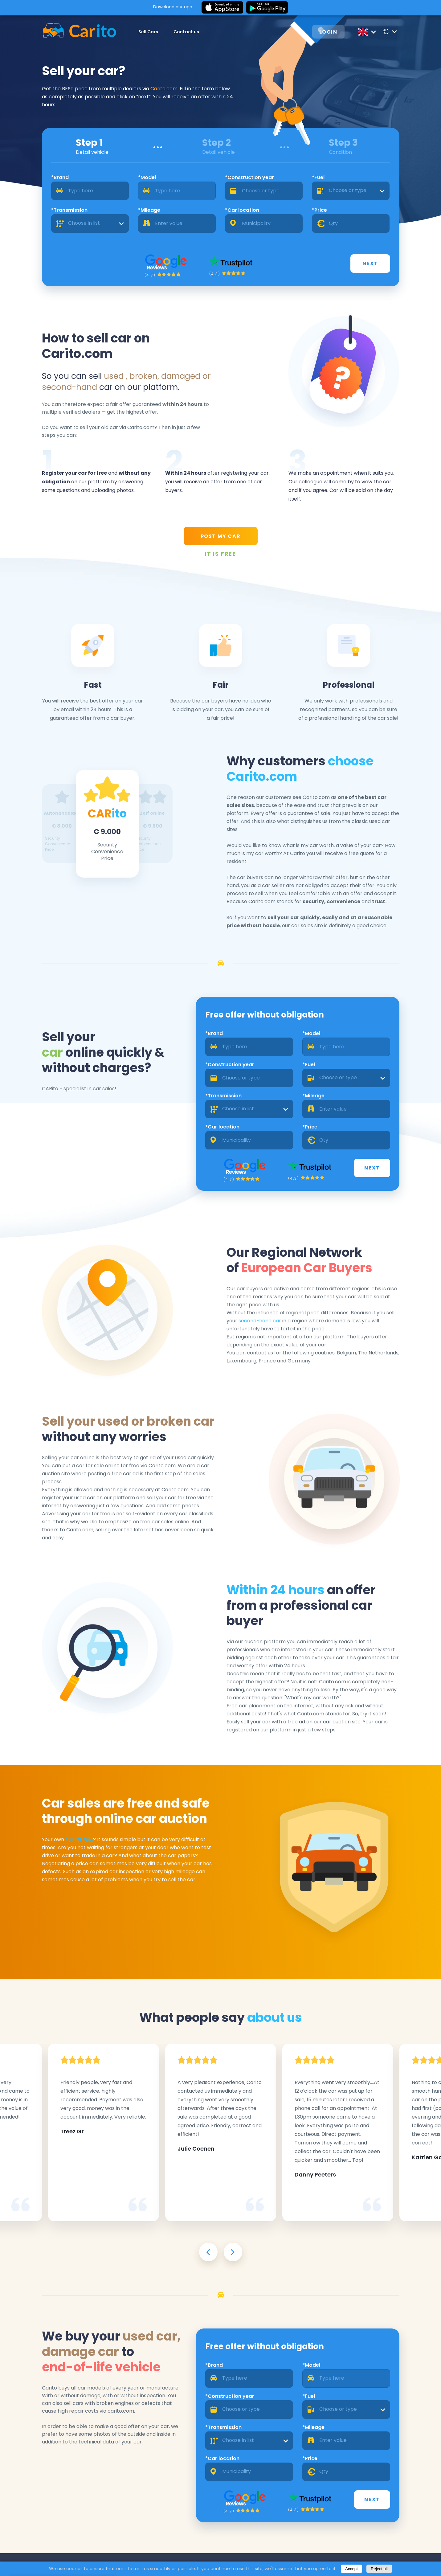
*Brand (60, 177)
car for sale (79, 1839)
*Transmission (69, 210)
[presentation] (208, 2252)
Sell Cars (148, 32)
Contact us (186, 32)
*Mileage (149, 210)
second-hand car (260, 1320)
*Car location (242, 210)
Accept (351, 2568)
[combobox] (351, 191)
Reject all (379, 2568)
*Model (147, 177)
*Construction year (249, 177)
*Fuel (318, 177)
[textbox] (350, 191)
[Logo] (79, 31)
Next (370, 263)
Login (328, 31)
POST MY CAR (221, 536)
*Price (319, 210)
